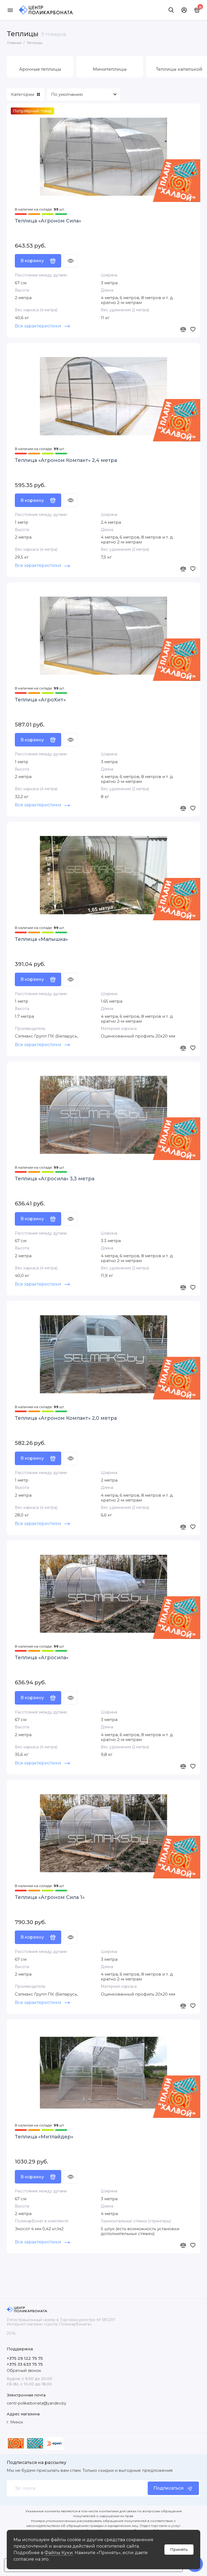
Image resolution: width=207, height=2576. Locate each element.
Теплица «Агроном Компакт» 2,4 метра (66, 460)
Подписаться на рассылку (36, 2462)
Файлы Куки (58, 2552)
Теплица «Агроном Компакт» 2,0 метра (66, 1419)
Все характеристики (42, 326)
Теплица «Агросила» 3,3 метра (54, 1179)
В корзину (38, 261)
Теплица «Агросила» (41, 1658)
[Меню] (10, 10)
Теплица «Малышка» (41, 939)
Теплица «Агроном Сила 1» (50, 1898)
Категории (25, 94)
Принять (179, 2549)
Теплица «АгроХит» (40, 700)
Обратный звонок (24, 2370)
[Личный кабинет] (184, 10)
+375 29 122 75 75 (25, 2358)
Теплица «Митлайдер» (44, 2138)
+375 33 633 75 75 (25, 2364)
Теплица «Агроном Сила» (48, 221)
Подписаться (173, 2488)
